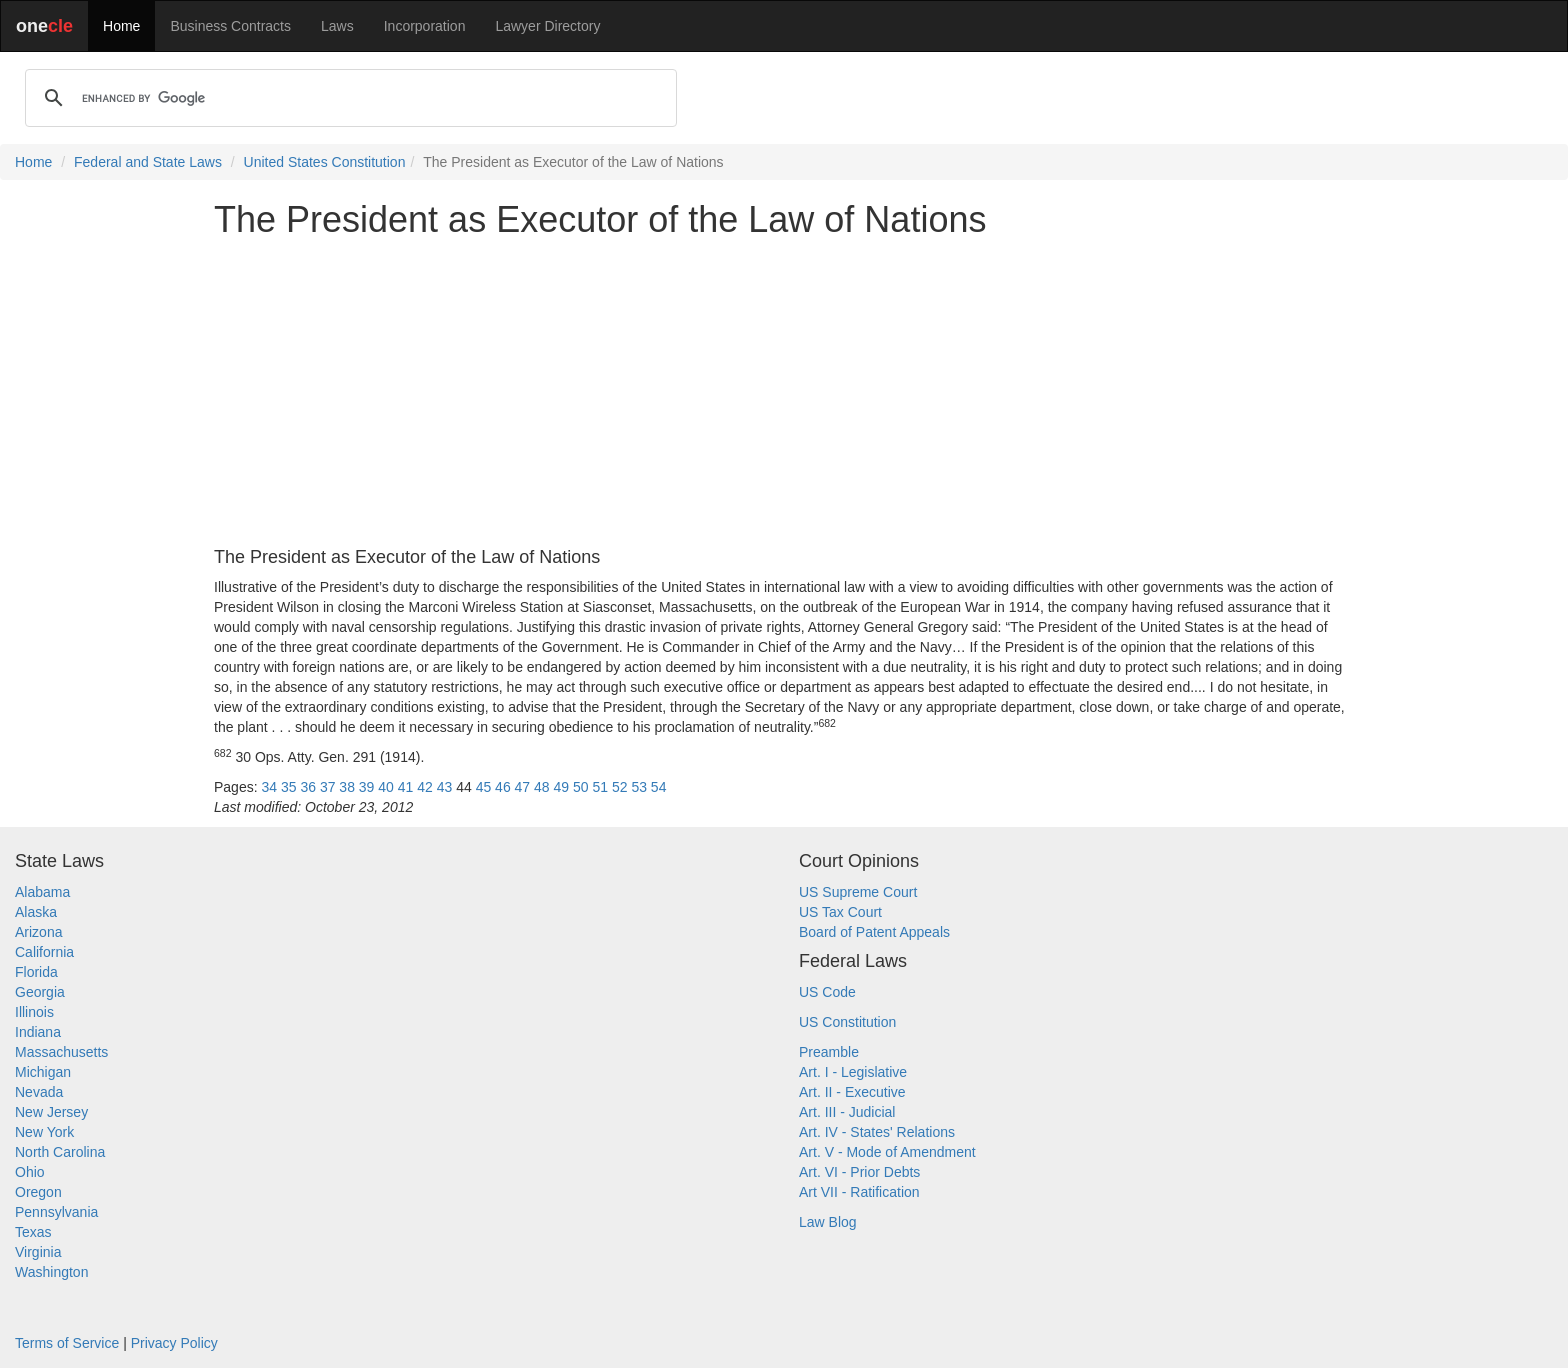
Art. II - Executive (852, 1092)
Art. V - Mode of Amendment (887, 1152)
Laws (337, 26)
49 (562, 787)
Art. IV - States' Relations (877, 1132)
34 (269, 787)
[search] (348, 98)
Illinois (34, 1012)
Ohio (30, 1172)
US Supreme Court (858, 892)
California (44, 952)
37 (328, 787)
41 (406, 787)
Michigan (43, 1072)
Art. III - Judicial (847, 1112)
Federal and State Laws (148, 162)
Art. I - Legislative (853, 1072)
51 (600, 787)
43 (445, 787)
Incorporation (425, 26)
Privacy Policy (174, 1343)
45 (484, 787)
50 (581, 787)
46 (503, 787)
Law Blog (828, 1222)
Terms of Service (67, 1343)
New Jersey (51, 1112)
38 (347, 787)
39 (367, 787)
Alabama (42, 892)
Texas (33, 1232)
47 (523, 787)
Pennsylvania (56, 1212)
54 (659, 787)
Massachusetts (61, 1052)
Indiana (38, 1032)
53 (639, 787)
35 (289, 787)
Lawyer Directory (547, 26)
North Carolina (60, 1152)
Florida (36, 972)
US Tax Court (840, 912)
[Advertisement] (784, 394)
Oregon (38, 1192)
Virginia (38, 1252)
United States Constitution (325, 162)
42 (425, 787)
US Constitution (847, 1022)
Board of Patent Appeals (874, 932)
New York (44, 1132)
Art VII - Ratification (859, 1192)
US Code (827, 992)
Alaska (36, 912)
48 (542, 787)
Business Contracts (230, 26)
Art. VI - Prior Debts (859, 1172)
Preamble (829, 1052)
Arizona (38, 932)
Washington (51, 1272)
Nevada (39, 1092)
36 (308, 787)
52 (620, 787)
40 (386, 787)
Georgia (40, 992)
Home (121, 26)
